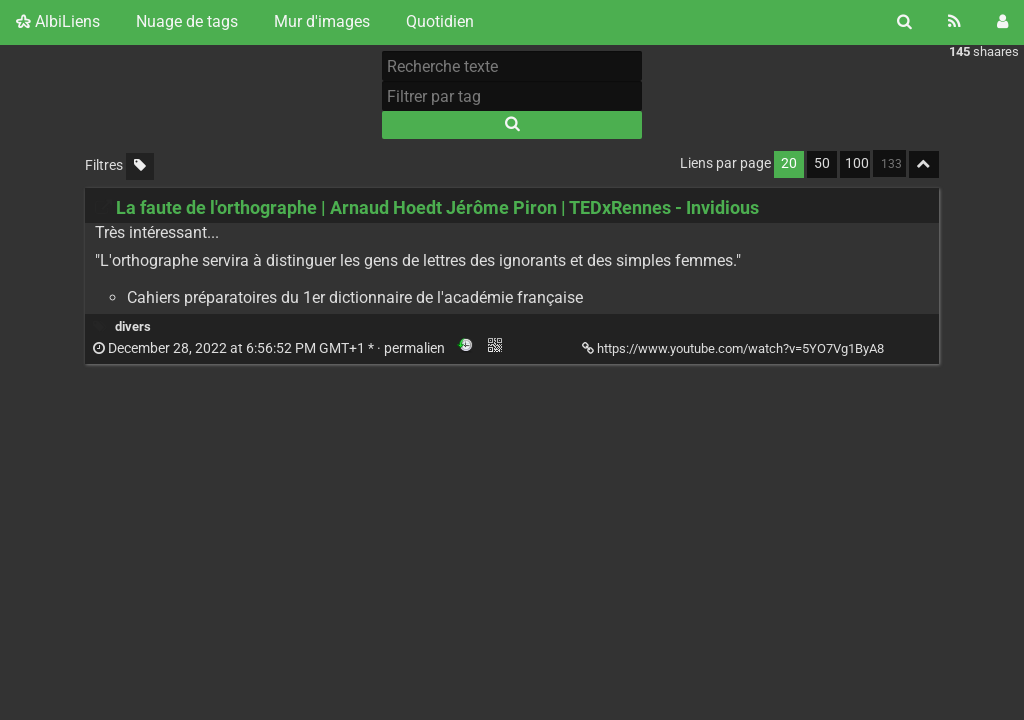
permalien (270, 348)
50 (822, 163)
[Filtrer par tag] (512, 96)
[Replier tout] (924, 164)
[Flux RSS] (954, 22)
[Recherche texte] (512, 66)
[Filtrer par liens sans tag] (140, 166)
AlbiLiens (58, 21)
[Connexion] (1002, 22)
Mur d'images (322, 21)
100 (857, 163)
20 (789, 163)
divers (133, 326)
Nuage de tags (187, 21)
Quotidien (440, 21)
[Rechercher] (904, 22)
